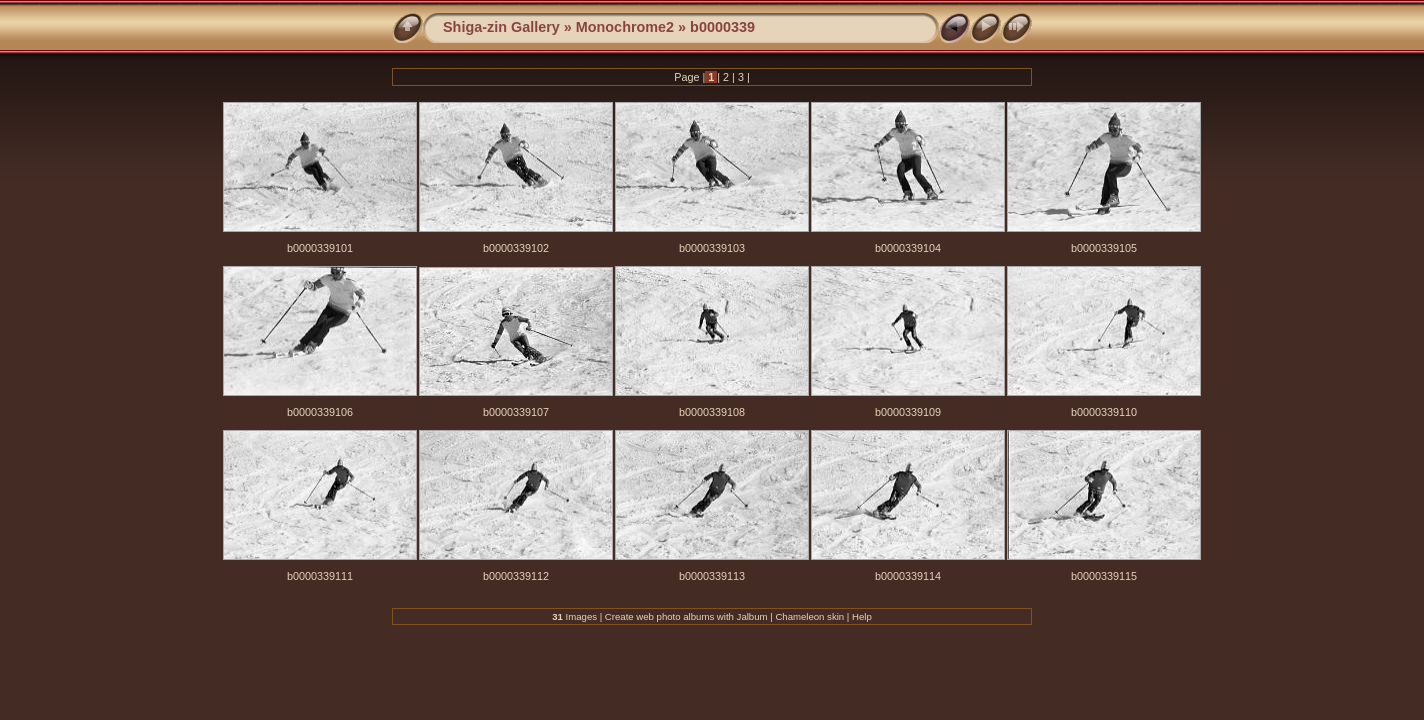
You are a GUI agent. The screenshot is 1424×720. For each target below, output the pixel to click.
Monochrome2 (625, 27)
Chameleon (799, 616)
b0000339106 (320, 412)
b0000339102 (516, 248)
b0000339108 (712, 412)
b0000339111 (320, 576)
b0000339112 (516, 576)
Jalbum (752, 616)
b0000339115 (1104, 576)
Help (862, 616)
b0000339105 (1104, 248)
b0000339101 (320, 248)
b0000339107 (516, 412)
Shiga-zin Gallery (501, 27)
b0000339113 (712, 576)
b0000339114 (908, 576)
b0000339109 (908, 412)
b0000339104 (908, 248)
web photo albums (675, 616)
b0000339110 (1104, 412)
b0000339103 (712, 248)
